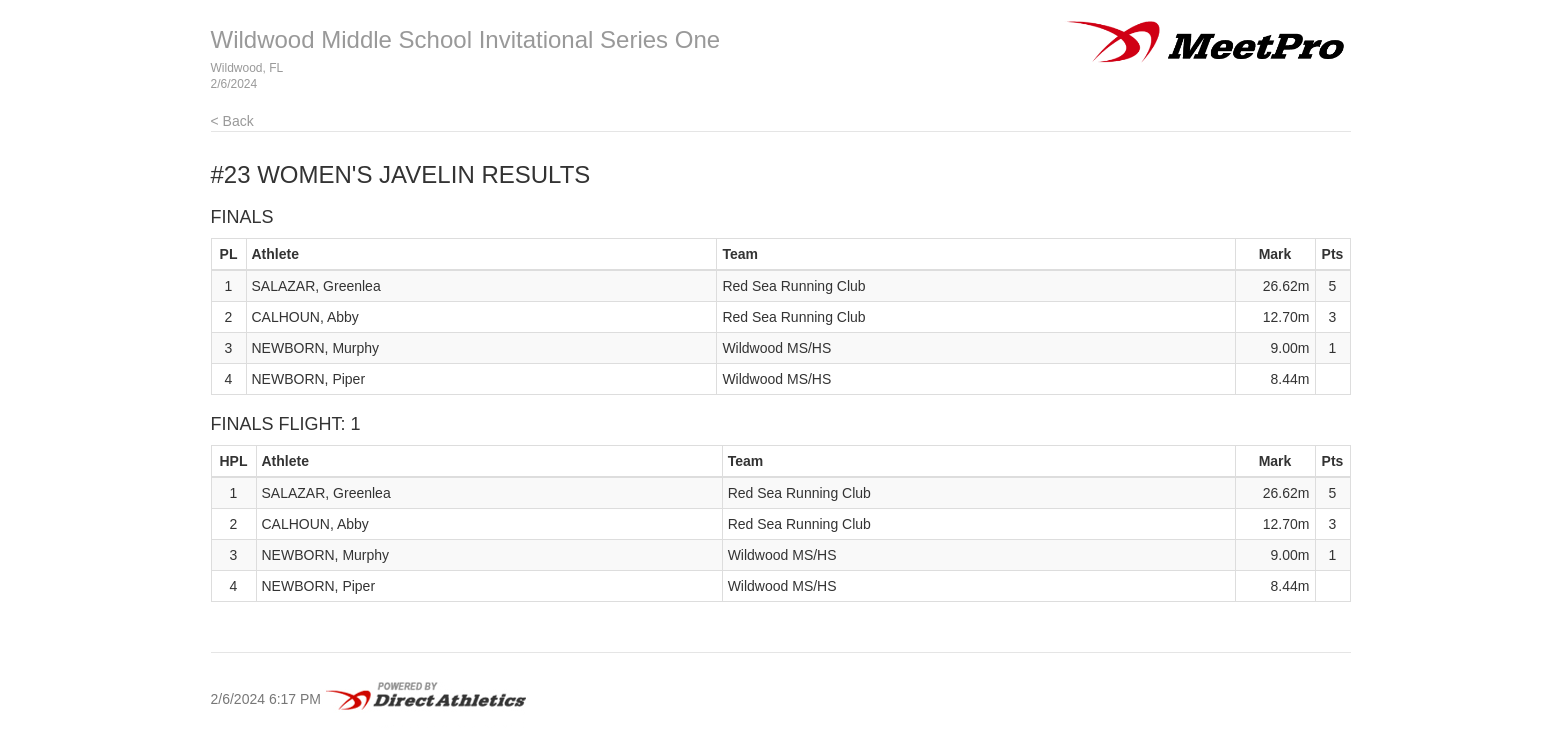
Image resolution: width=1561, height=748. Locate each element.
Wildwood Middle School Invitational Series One (466, 39)
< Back (232, 121)
